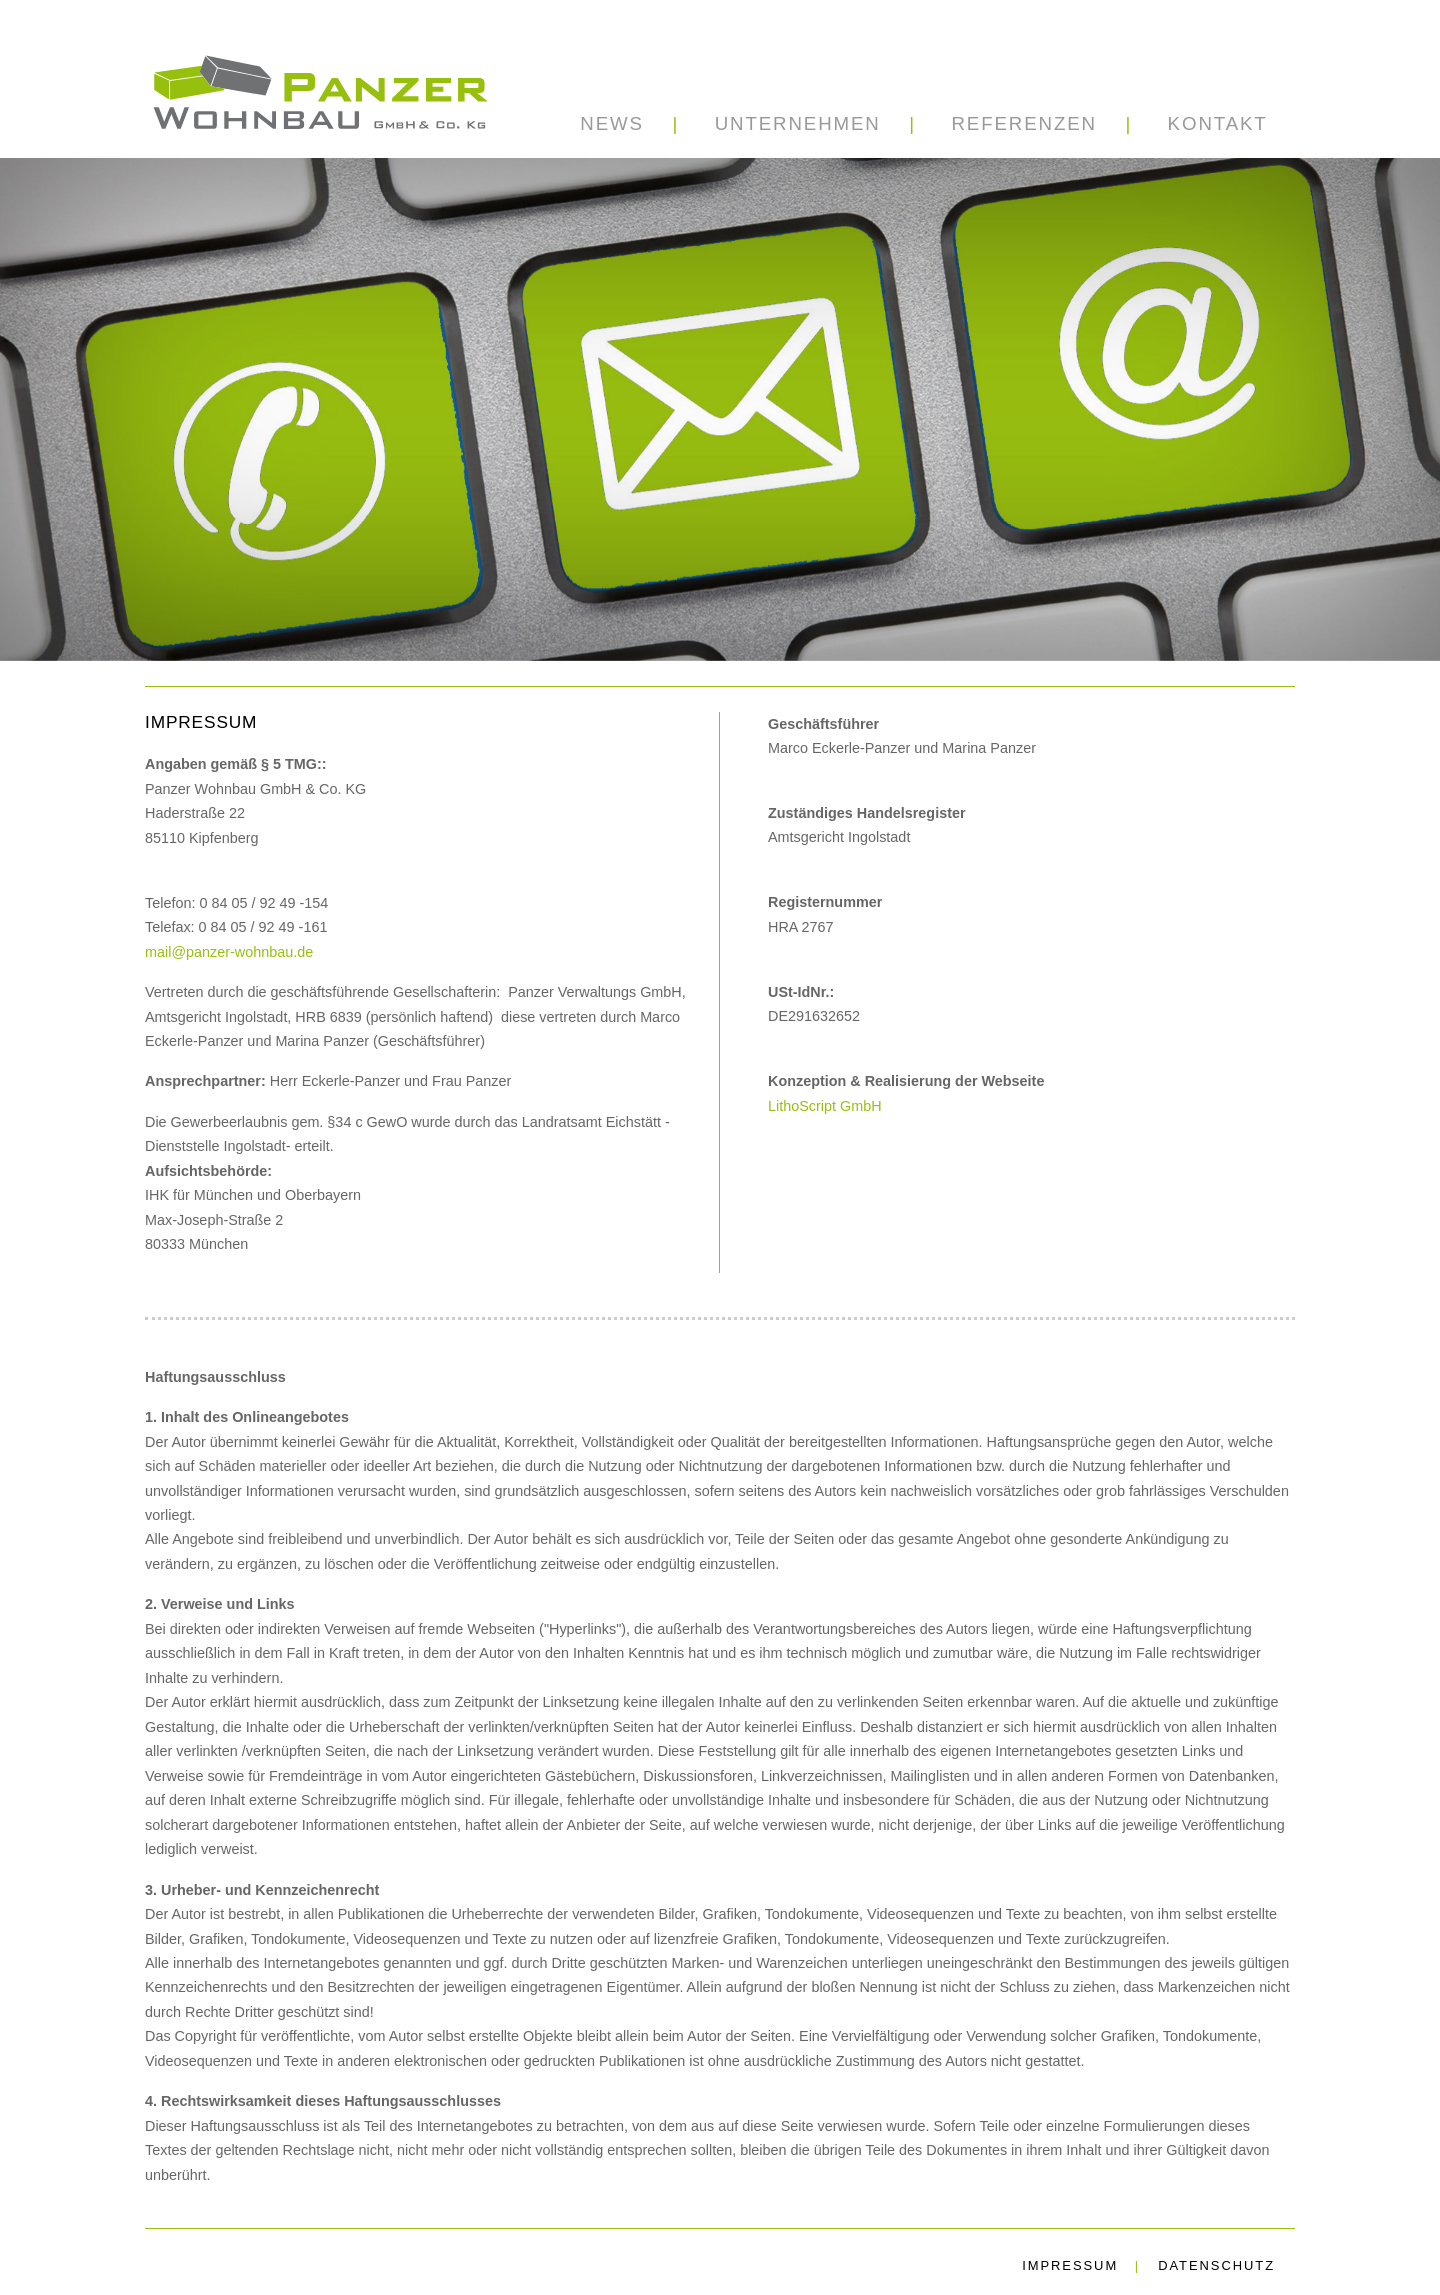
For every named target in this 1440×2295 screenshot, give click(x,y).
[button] (797, 124)
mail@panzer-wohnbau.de (229, 952)
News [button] (612, 123)
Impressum (1070, 2265)
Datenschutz (1216, 2265)
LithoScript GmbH (825, 1106)
